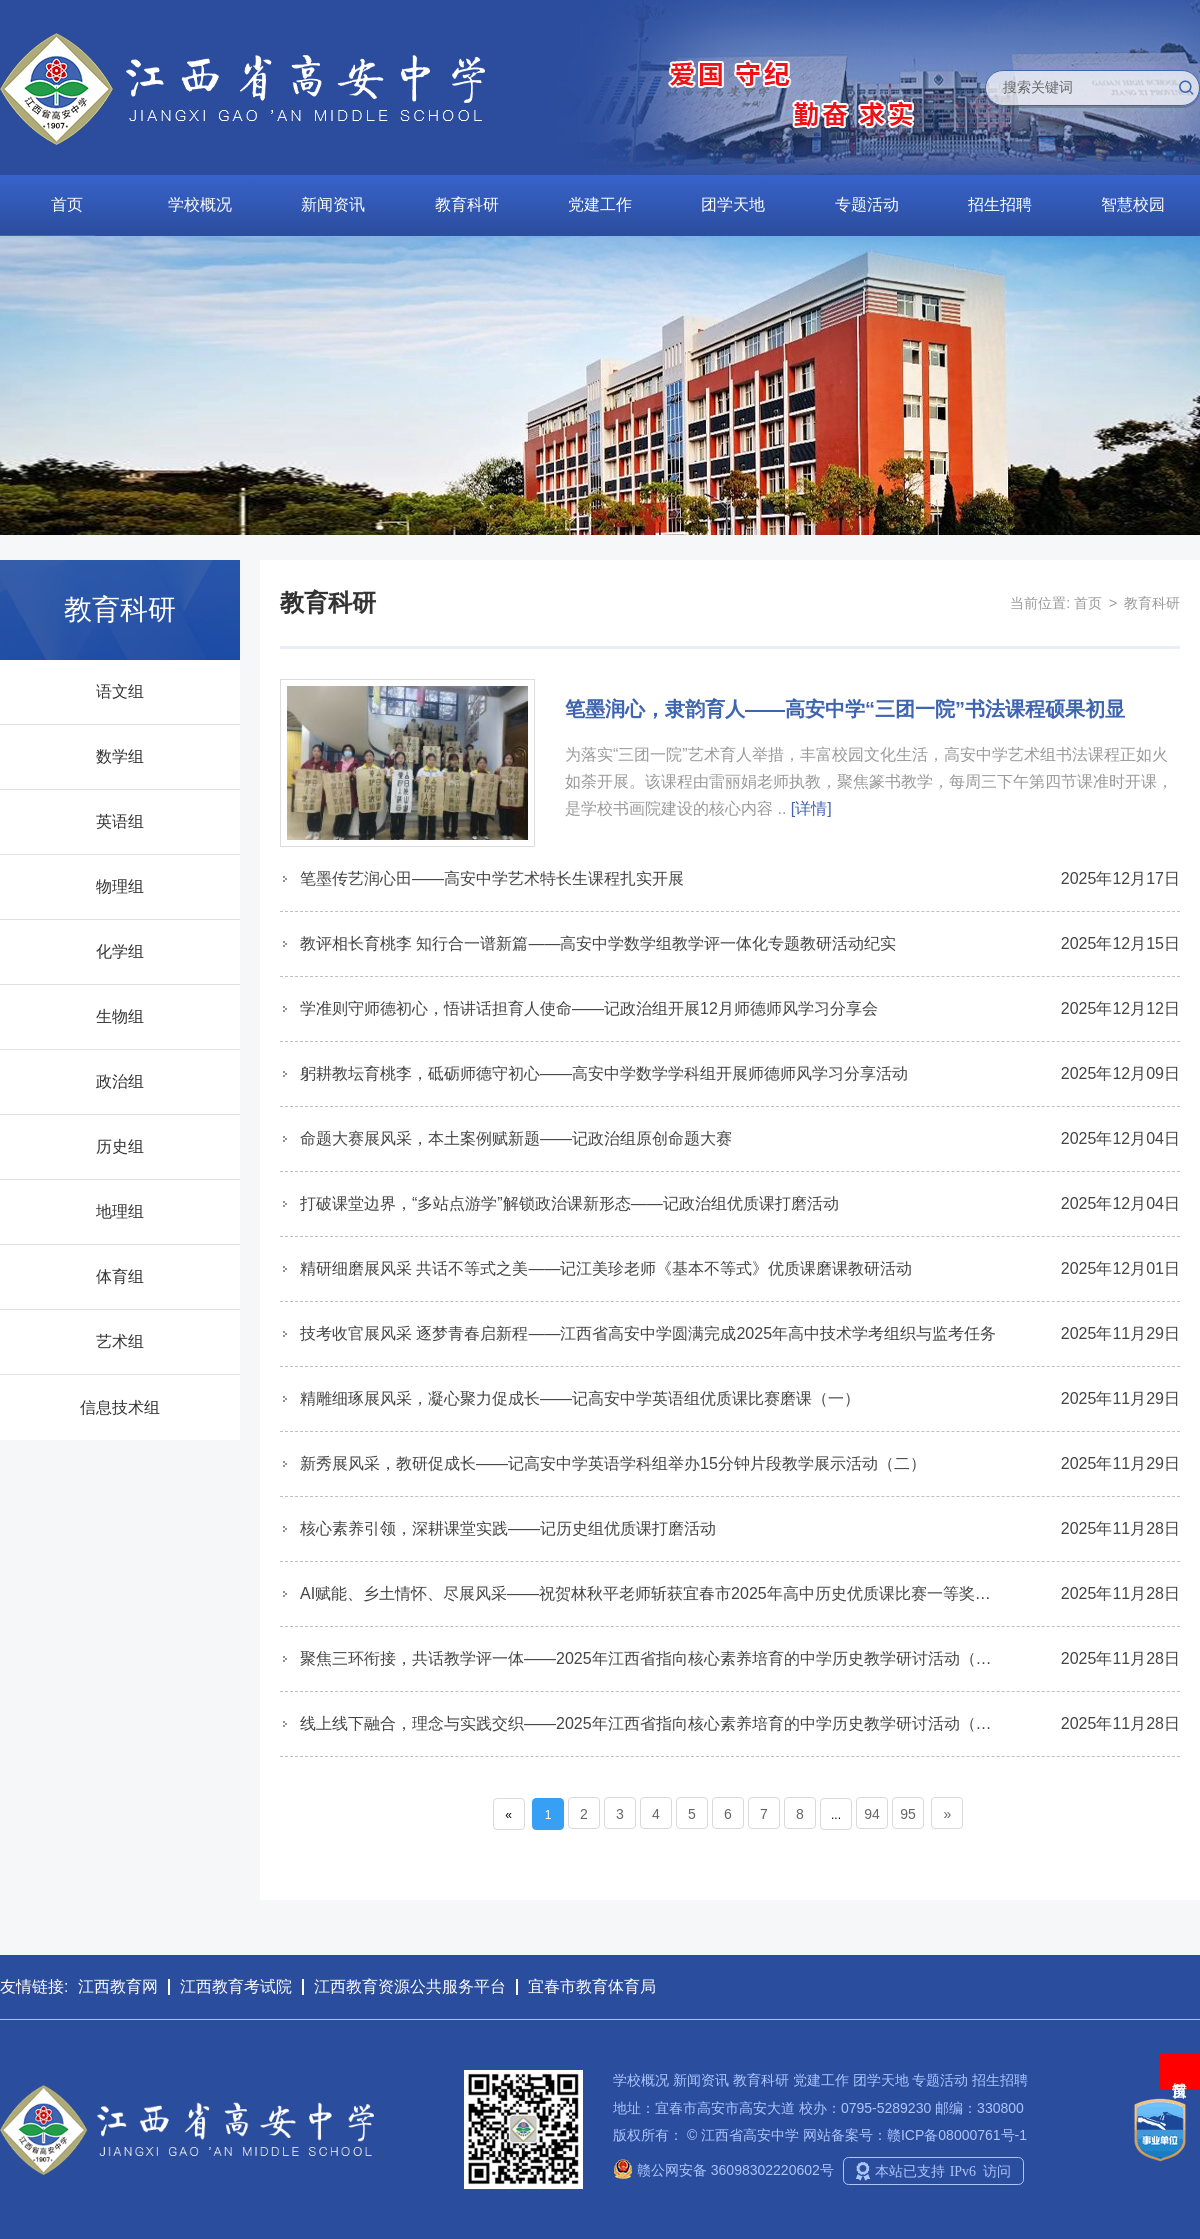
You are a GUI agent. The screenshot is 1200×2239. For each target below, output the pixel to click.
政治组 (120, 1081)
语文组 (120, 691)
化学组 (120, 951)
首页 (67, 204)
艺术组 (120, 1341)
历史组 (120, 1146)
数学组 (120, 756)
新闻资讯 (333, 204)
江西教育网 (118, 1986)
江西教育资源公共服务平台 (410, 1986)
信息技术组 (120, 1407)
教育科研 (467, 204)
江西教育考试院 (236, 1986)
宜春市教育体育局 (592, 1986)
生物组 (120, 1016)
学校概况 (200, 204)
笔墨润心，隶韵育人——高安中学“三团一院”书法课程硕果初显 (845, 709)
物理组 (120, 886)
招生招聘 (1000, 204)
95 (908, 1814)
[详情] (811, 808)
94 (872, 1814)
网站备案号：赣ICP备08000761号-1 (915, 2135)
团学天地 (733, 204)
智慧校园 (1133, 204)
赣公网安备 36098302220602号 (723, 2170)
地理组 (120, 1211)
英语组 (120, 821)
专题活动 (867, 204)
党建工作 (600, 204)
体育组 (120, 1276)
